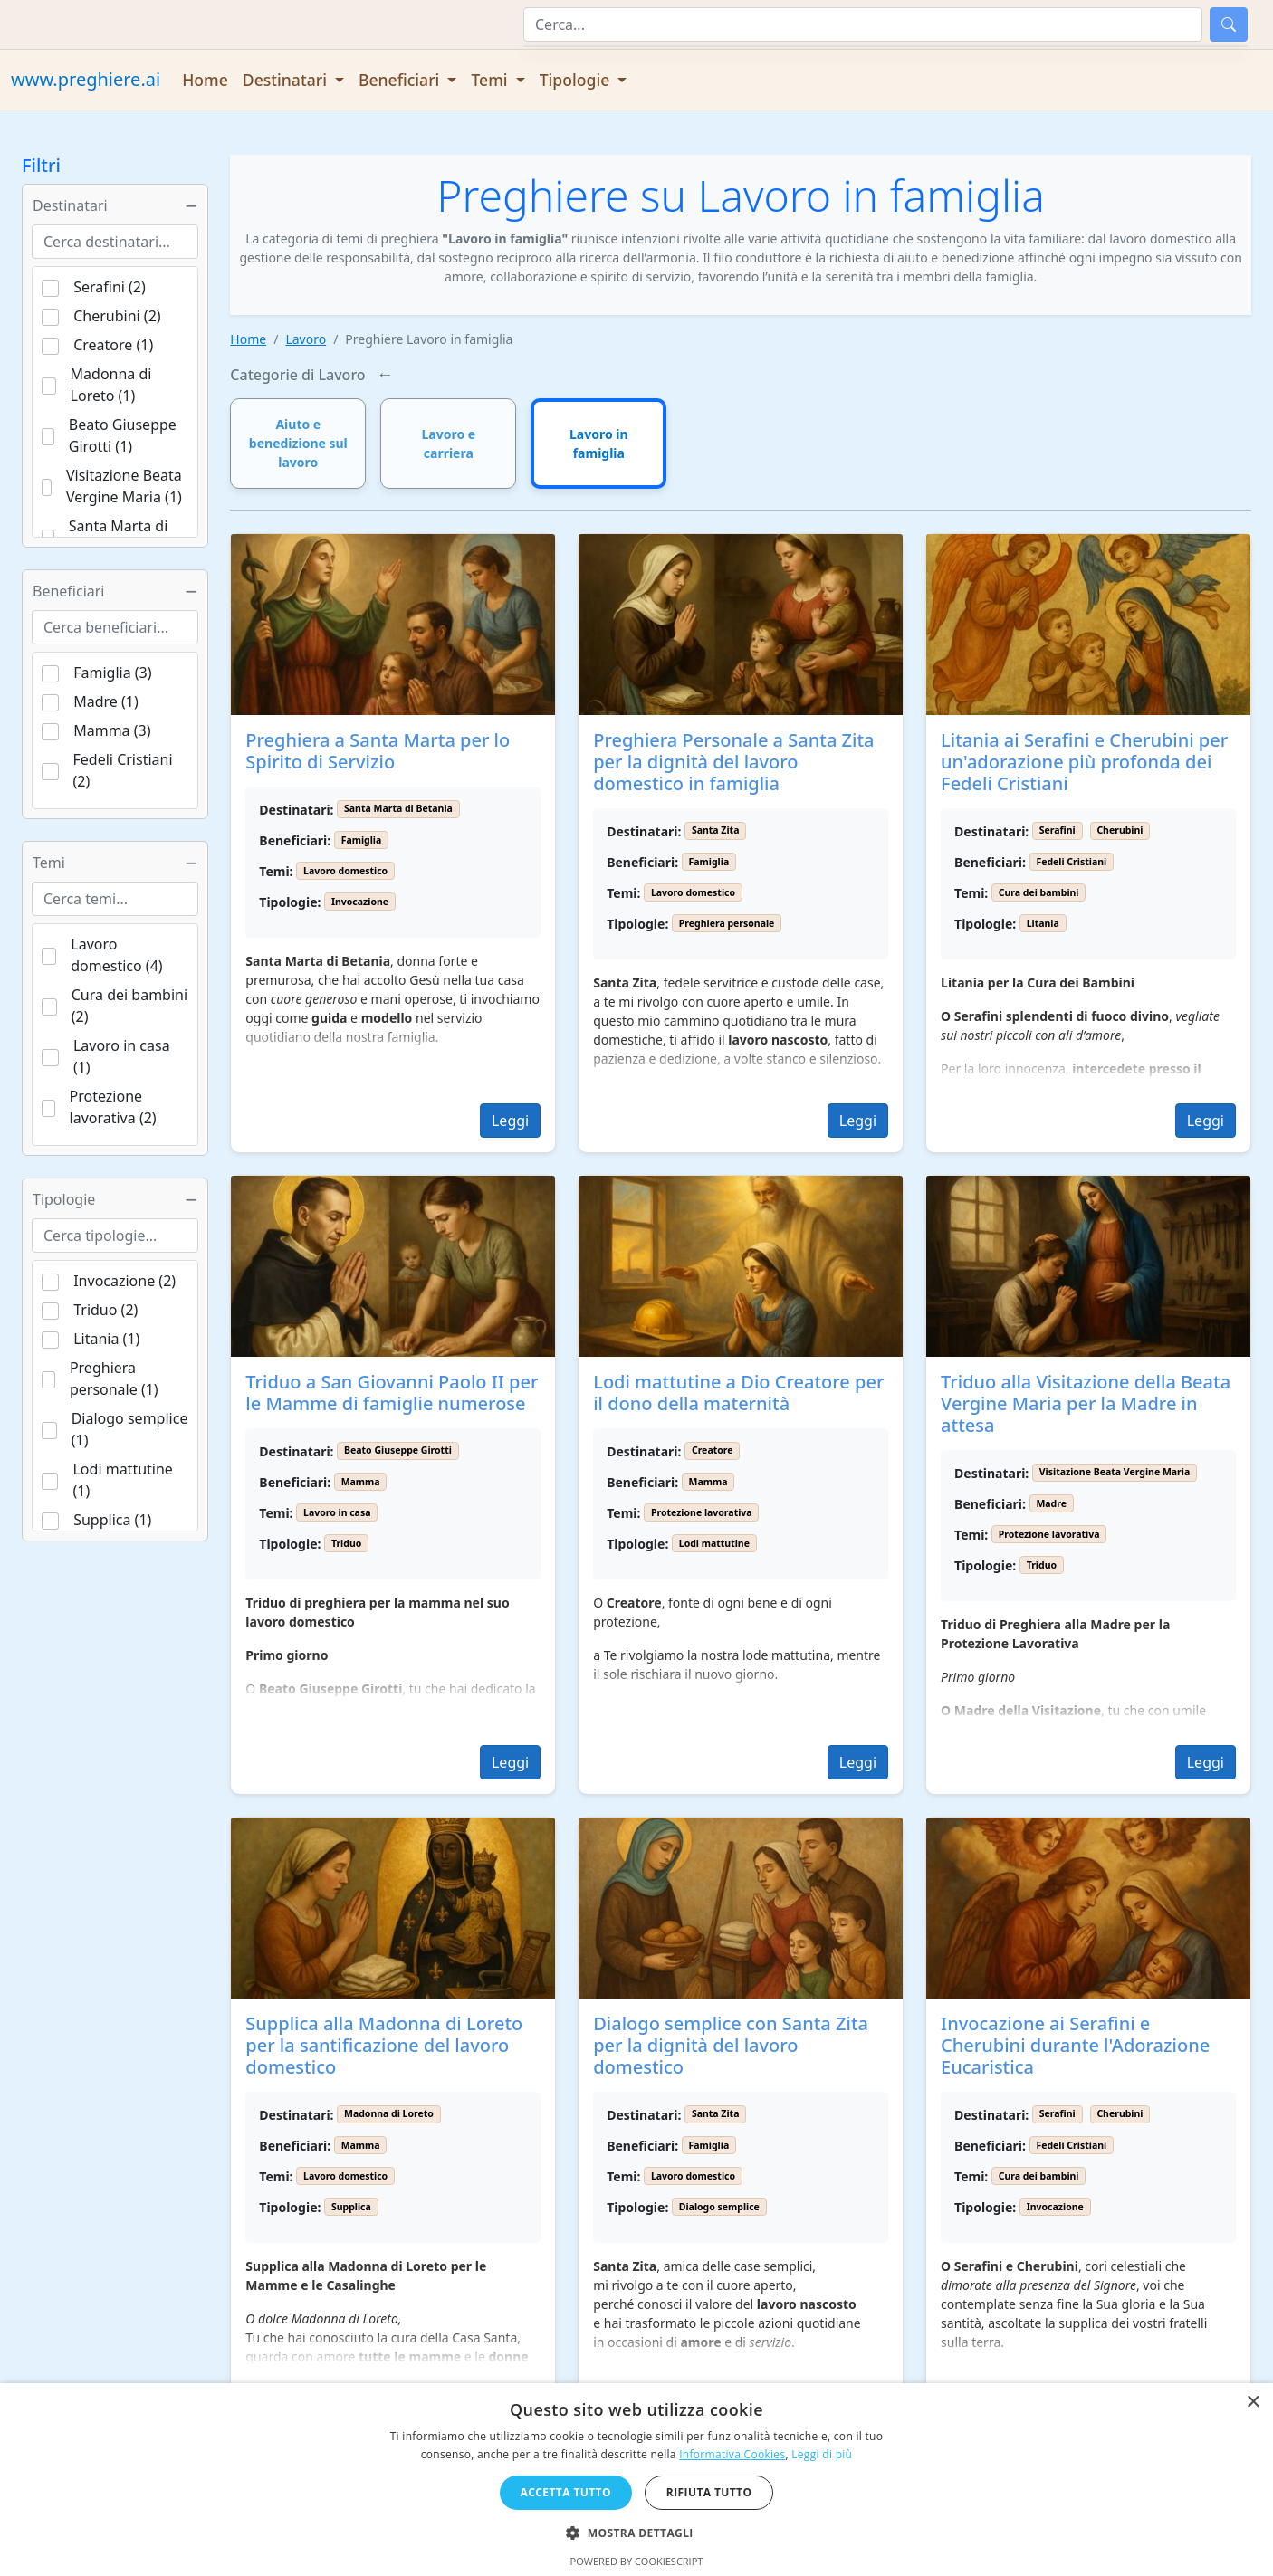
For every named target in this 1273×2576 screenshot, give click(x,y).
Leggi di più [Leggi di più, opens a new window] (821, 2454)
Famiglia (361, 840)
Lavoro (305, 339)
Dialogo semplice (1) (130, 1429)
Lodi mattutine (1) (122, 1480)
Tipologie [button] (577, 80)
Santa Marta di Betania (398, 808)
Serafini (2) (109, 287)
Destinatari (115, 205)
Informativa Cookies (732, 2454)
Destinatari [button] (287, 80)
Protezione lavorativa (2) (113, 1107)
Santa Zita (716, 830)
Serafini (1057, 830)
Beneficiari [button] (401, 80)
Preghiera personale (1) (114, 1378)
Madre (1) (106, 701)
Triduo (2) (105, 1310)
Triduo (346, 1543)
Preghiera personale (727, 923)
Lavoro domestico (345, 870)
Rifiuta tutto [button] (709, 2492)
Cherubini (1119, 830)
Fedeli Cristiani (1071, 861)
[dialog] (636, 2479)
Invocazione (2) (124, 1281)
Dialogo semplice (719, 2206)
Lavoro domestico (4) (116, 955)
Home (205, 80)
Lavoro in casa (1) (121, 1056)
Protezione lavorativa (701, 1512)
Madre (1051, 1503)
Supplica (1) (112, 1520)
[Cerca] (862, 24)
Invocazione (359, 901)
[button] (636, 2533)
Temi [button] (491, 80)
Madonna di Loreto (389, 2113)
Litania (1043, 923)
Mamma (360, 1481)
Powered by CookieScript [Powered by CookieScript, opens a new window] (637, 2561)
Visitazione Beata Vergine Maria (1114, 1471)
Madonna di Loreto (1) (111, 384)
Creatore (712, 1450)
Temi (115, 862)
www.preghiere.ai (85, 79)
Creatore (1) (113, 345)
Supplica (351, 2206)
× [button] (1252, 2402)
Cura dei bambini (1039, 892)
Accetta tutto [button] (566, 2492)
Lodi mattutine (714, 1543)
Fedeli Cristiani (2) (123, 770)
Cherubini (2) (116, 316)
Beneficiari (115, 591)
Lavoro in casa (336, 1512)
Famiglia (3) (112, 672)
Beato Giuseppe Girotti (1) (123, 435)
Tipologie (115, 1199)
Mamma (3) (111, 730)
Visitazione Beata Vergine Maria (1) (124, 486)
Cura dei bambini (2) (129, 1005)
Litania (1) (106, 1339)
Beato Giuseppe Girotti (398, 1450)
